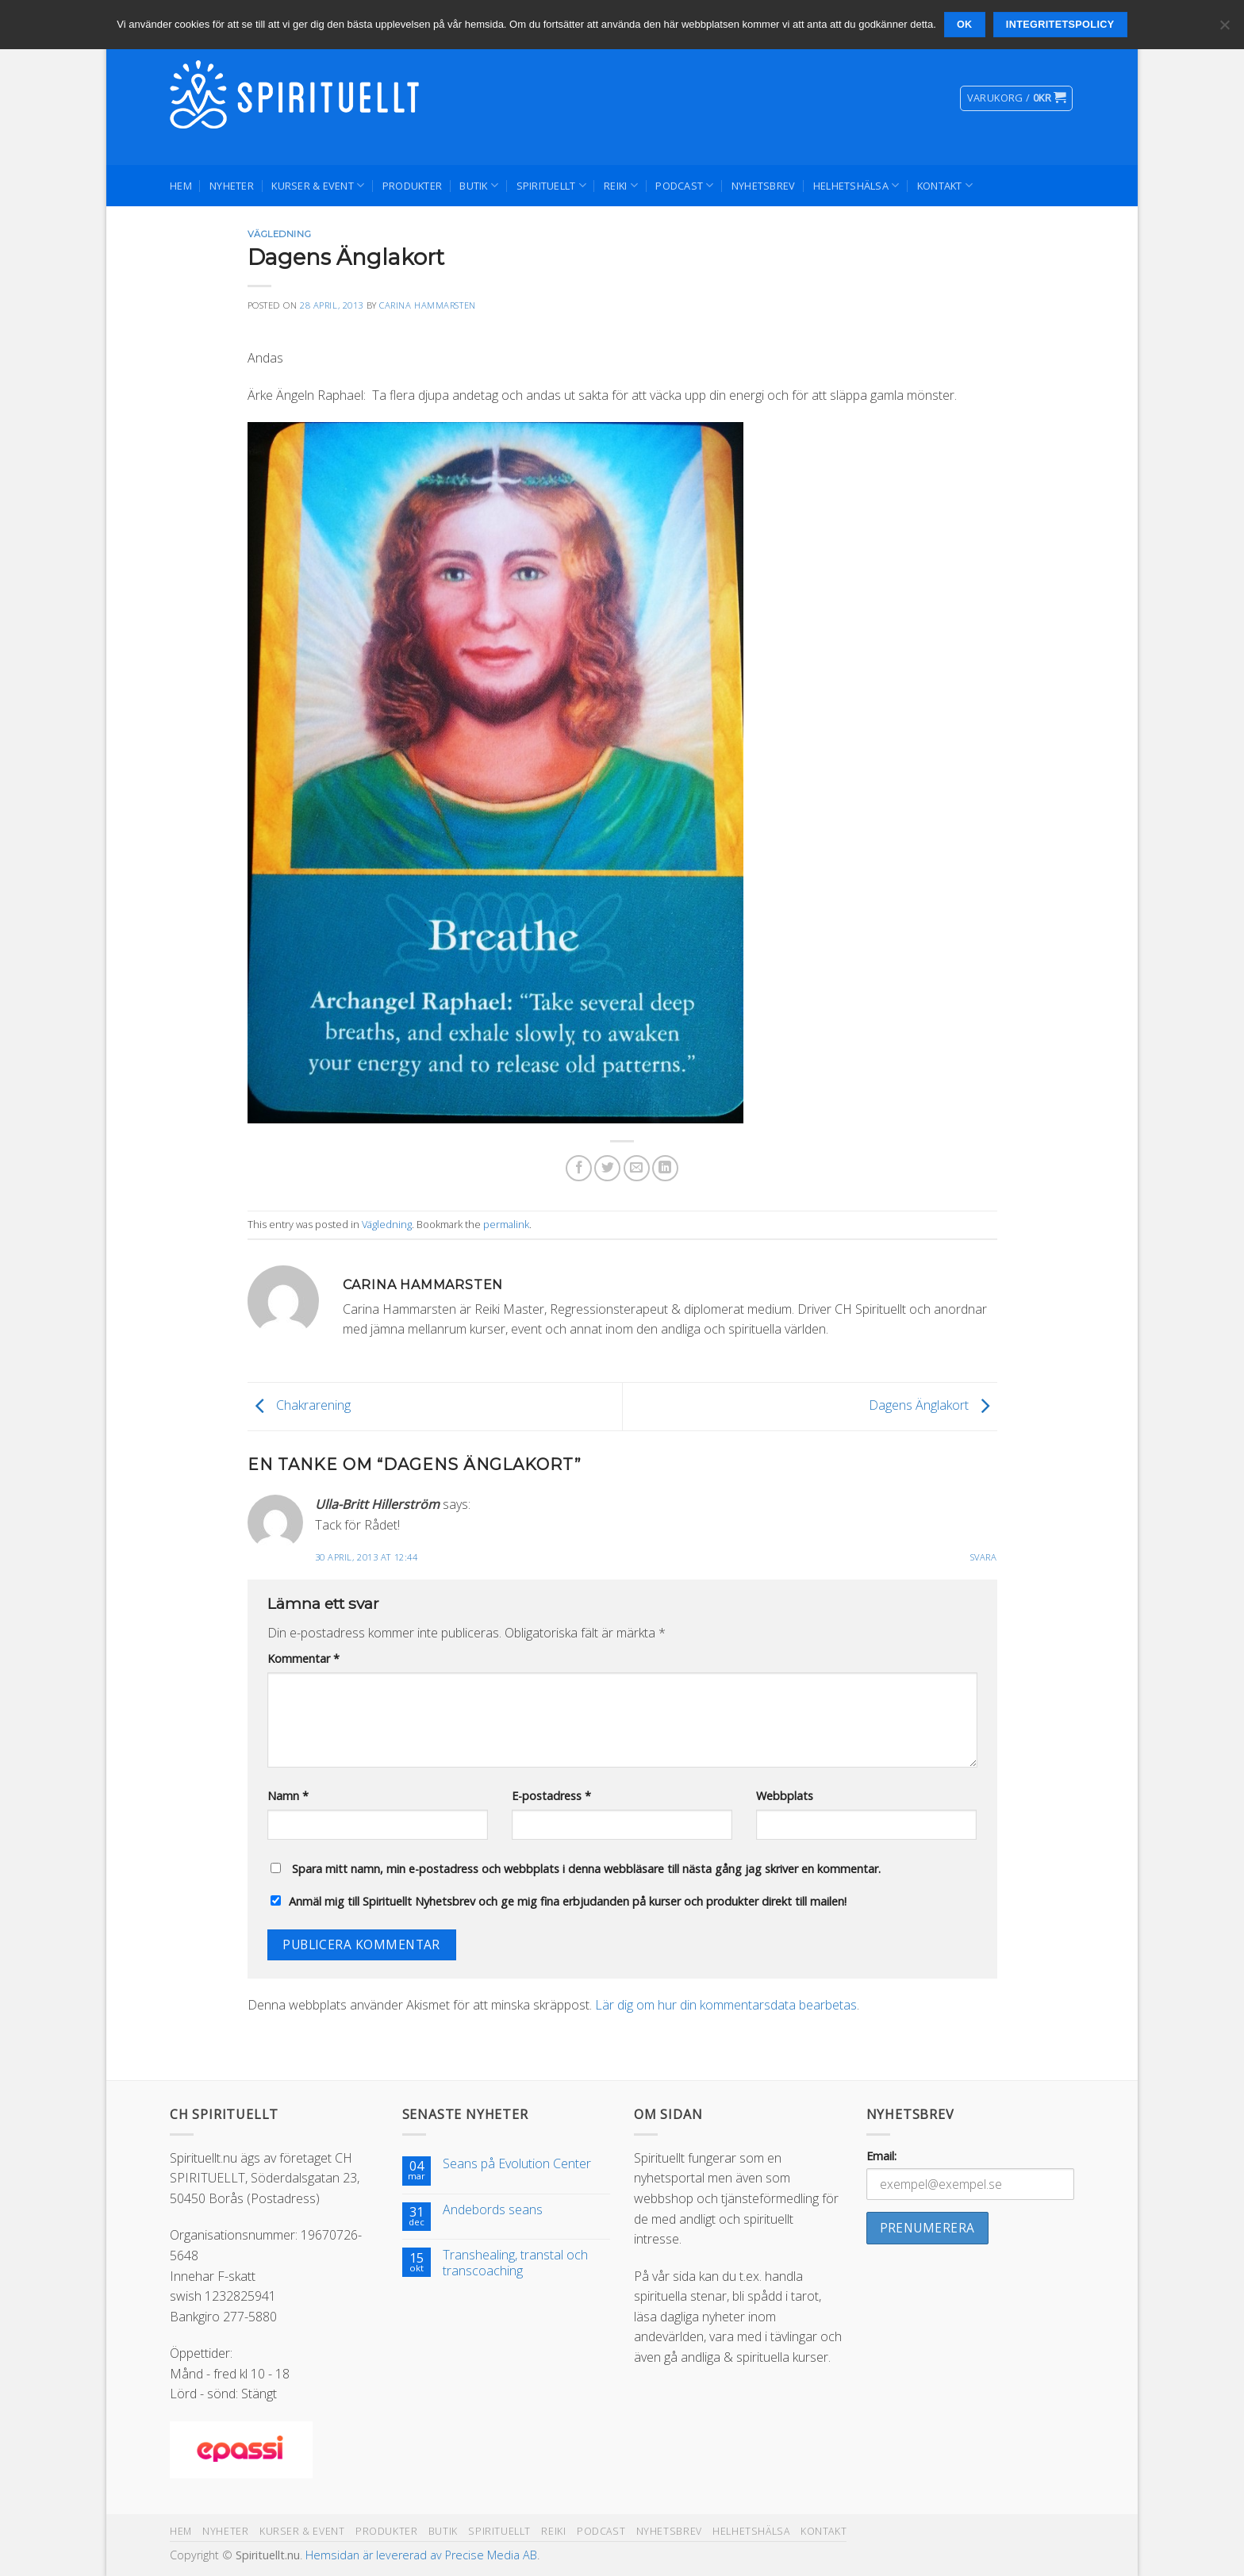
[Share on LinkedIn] (665, 1168)
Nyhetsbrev (763, 186)
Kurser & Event (317, 185)
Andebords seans (493, 2209)
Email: (881, 2155)
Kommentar (303, 1658)
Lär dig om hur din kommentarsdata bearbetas (726, 2005)
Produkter (412, 186)
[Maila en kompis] (637, 1168)
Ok (965, 24)
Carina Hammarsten (427, 305)
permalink (506, 1224)
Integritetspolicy (1060, 24)
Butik (478, 185)
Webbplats (784, 1795)
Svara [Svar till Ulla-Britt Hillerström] (983, 1557)
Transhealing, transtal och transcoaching (515, 2263)
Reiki (621, 185)
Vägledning (280, 234)
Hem (181, 186)
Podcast (684, 185)
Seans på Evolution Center (517, 2163)
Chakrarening (299, 1405)
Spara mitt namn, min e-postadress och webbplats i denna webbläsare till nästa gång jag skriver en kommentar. (586, 1868)
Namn (288, 1795)
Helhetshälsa (856, 185)
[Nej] (1224, 29)
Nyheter (231, 186)
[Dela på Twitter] (607, 1168)
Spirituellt (551, 185)
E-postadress (551, 1795)
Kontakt (945, 185)
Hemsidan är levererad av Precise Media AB (421, 2555)
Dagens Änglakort (933, 1405)
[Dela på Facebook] (579, 1168)
